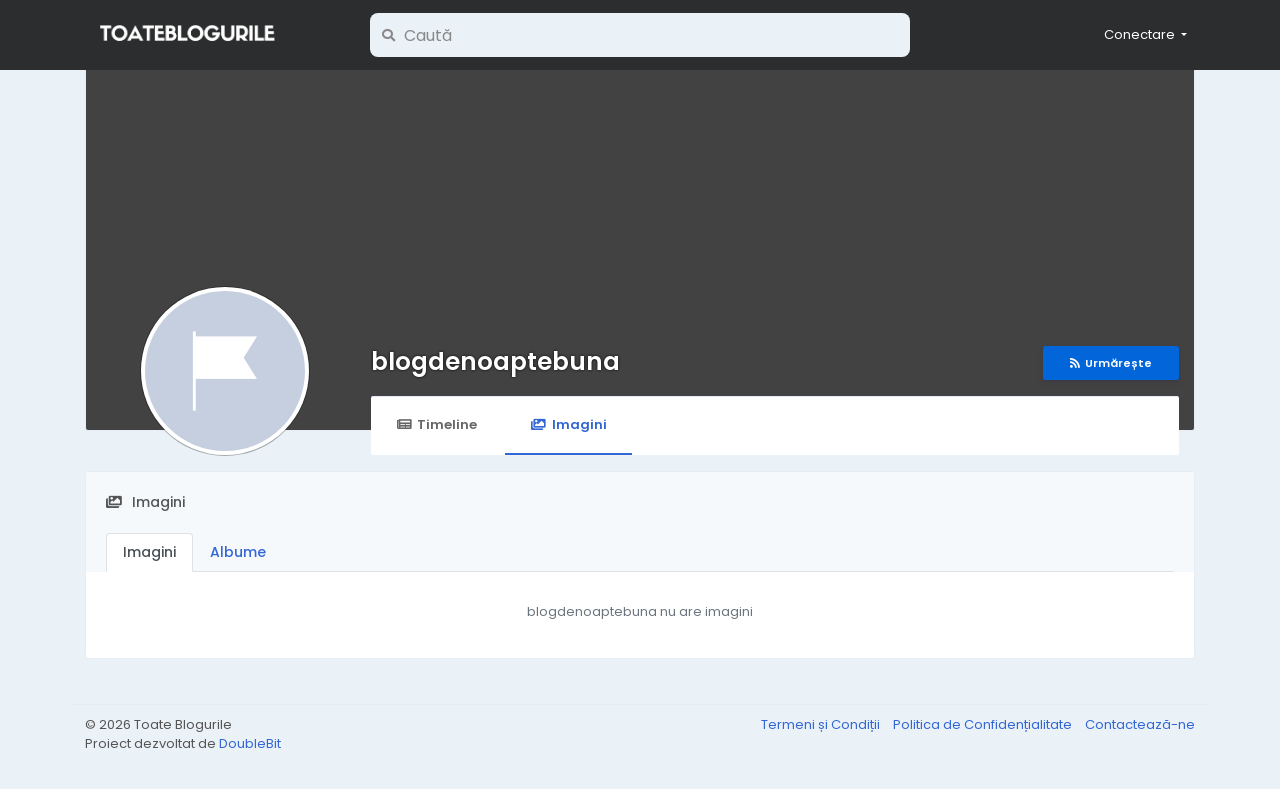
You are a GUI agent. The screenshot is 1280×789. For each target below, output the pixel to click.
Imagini (568, 424)
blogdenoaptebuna (495, 361)
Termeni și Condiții (822, 724)
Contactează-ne (1140, 724)
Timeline (436, 424)
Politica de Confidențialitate (984, 724)
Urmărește (1111, 363)
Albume (238, 552)
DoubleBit (250, 743)
